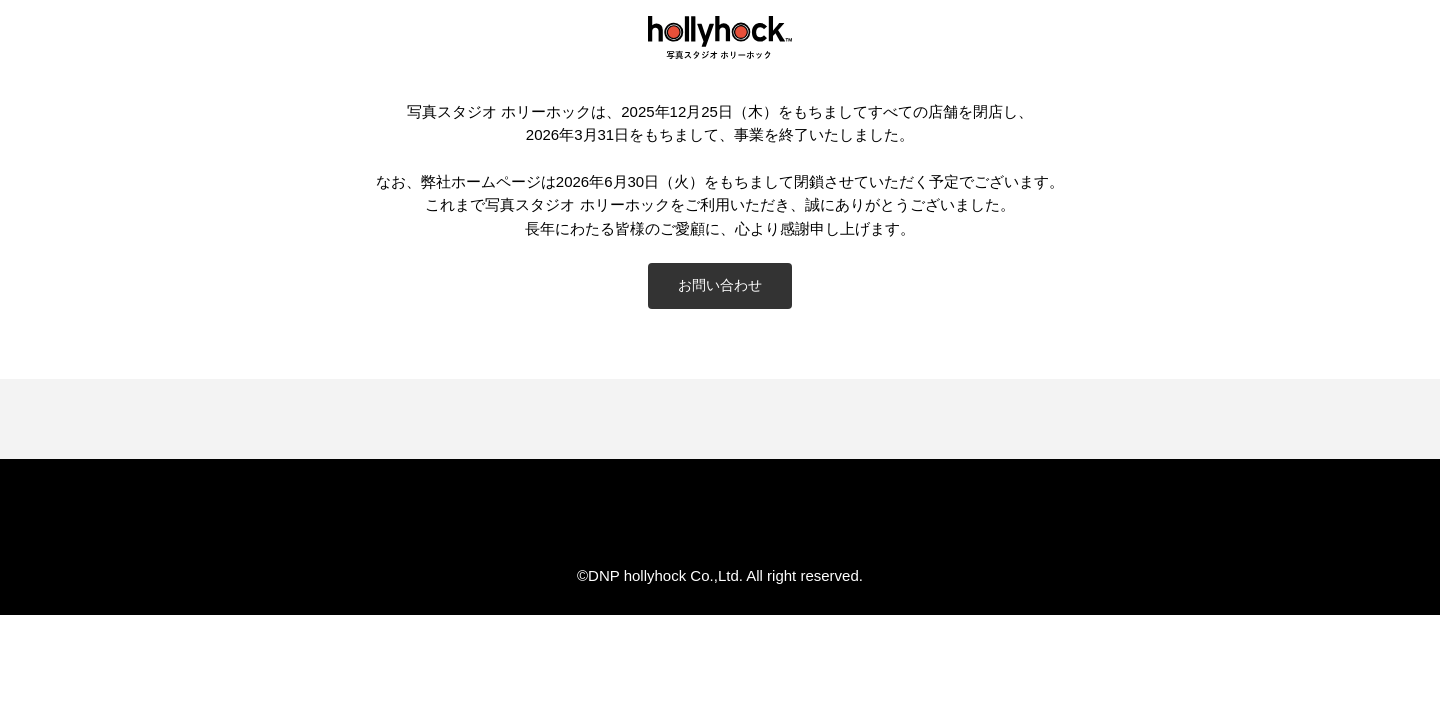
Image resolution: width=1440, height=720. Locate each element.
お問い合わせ (720, 285)
